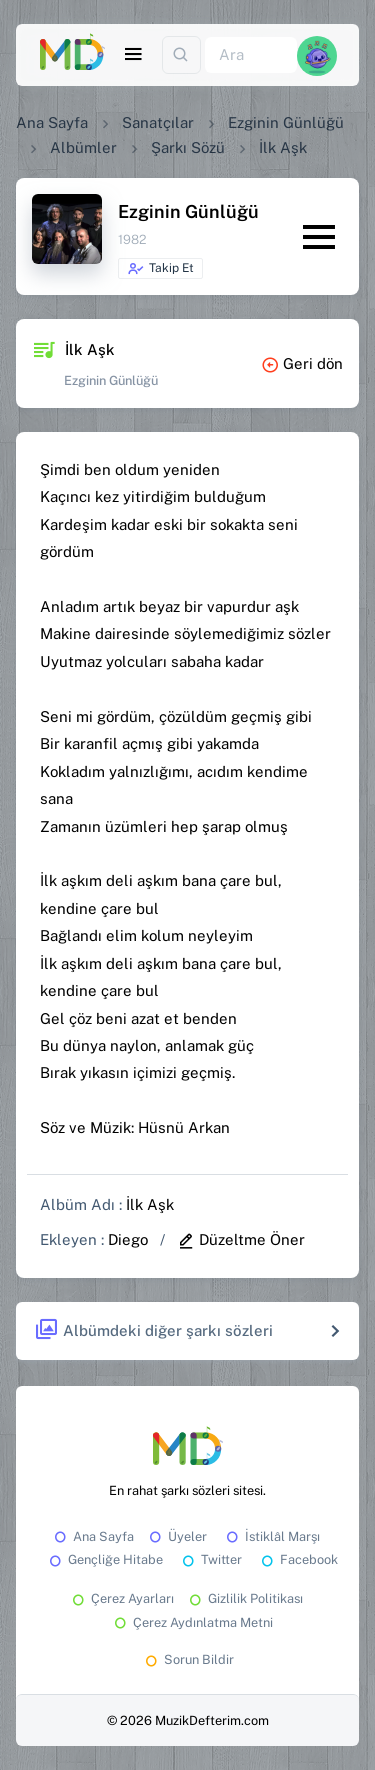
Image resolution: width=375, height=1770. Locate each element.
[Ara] (251, 55)
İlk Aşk (150, 1204)
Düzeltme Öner (241, 1239)
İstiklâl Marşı (271, 1536)
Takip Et (160, 269)
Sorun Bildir (188, 1659)
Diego (128, 1239)
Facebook (298, 1559)
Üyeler (176, 1536)
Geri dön (302, 363)
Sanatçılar (158, 122)
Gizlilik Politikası (244, 1598)
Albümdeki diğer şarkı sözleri (153, 1330)
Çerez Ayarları (121, 1598)
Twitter (210, 1559)
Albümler (83, 147)
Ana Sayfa (52, 122)
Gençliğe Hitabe (104, 1559)
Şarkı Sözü (188, 147)
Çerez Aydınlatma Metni (192, 1622)
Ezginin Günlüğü (286, 122)
